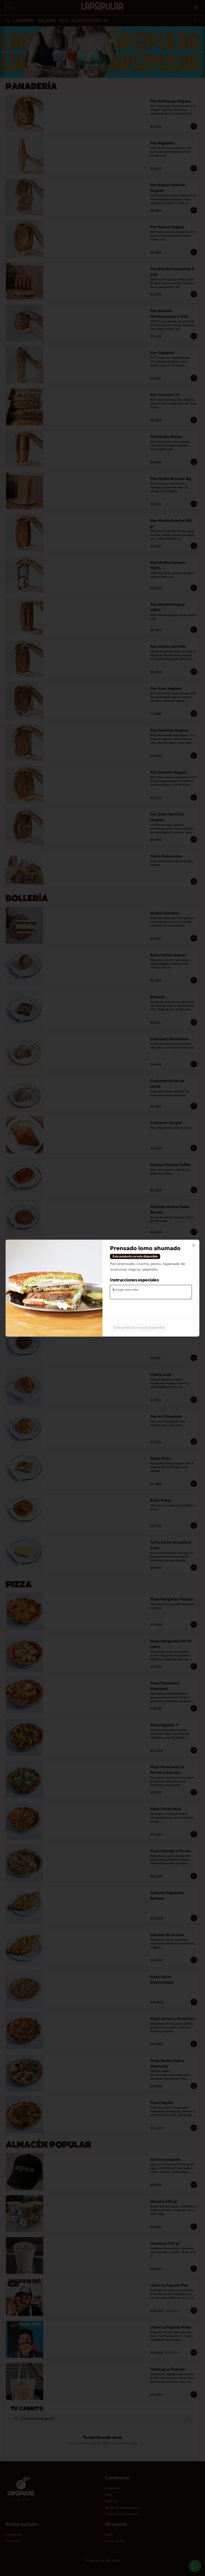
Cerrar (102, 1322)
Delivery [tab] (76, 1267)
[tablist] (102, 1266)
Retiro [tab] (129, 1267)
